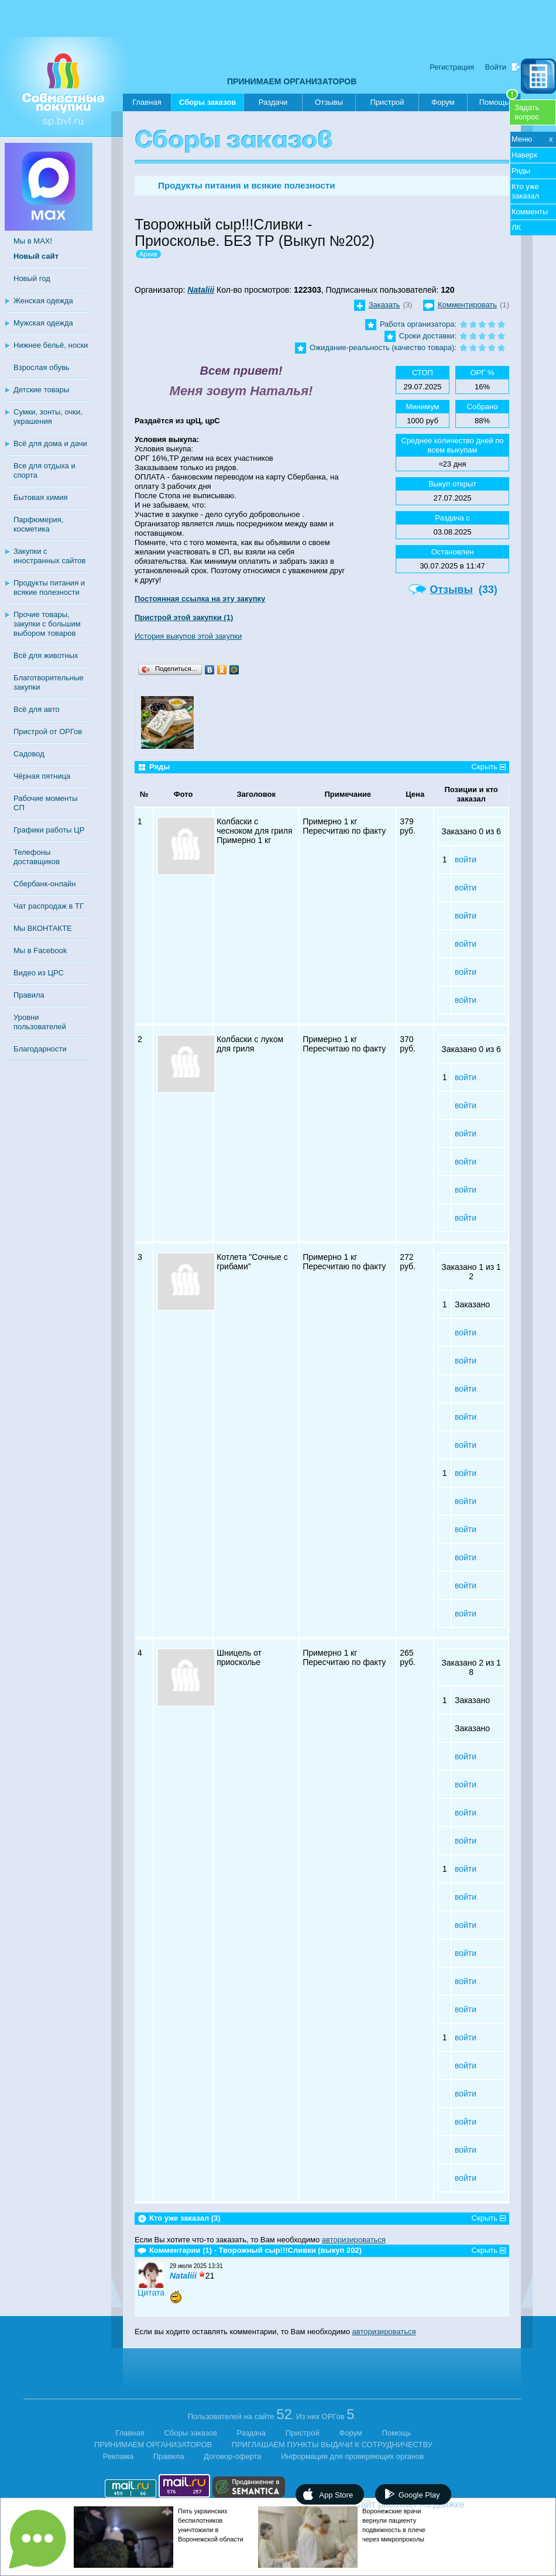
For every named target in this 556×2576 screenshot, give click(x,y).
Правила (28, 995)
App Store (336, 2495)
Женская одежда (43, 300)
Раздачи (273, 102)
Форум (443, 102)
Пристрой (387, 102)
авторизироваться (354, 2239)
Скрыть (484, 766)
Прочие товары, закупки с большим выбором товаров (47, 624)
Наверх (524, 154)
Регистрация (452, 67)
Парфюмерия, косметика (38, 524)
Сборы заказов (207, 104)
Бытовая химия (40, 497)
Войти (495, 67)
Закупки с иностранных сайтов (49, 556)
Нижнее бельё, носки (50, 345)
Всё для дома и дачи (50, 443)
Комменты (530, 211)
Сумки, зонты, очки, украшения (48, 416)
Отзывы (329, 102)
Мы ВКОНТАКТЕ (42, 928)
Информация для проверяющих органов (352, 2456)
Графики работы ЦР (48, 829)
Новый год (31, 278)
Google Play (419, 2495)
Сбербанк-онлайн (44, 883)
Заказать (384, 304)
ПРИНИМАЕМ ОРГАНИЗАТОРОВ (291, 81)
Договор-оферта (233, 2456)
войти (465, 859)
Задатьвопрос (526, 112)
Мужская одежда (43, 322)
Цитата (151, 2292)
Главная (146, 102)
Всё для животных (45, 655)
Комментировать (467, 304)
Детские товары (41, 389)
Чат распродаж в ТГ (48, 906)
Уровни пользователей (39, 1022)
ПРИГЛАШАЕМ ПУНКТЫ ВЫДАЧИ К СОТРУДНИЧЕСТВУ (332, 2444)
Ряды (521, 170)
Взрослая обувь (41, 367)
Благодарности (40, 1048)
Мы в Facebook (40, 950)
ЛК (516, 227)
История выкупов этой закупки (188, 636)
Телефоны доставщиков (36, 857)
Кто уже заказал (525, 191)
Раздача (251, 2432)
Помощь (498, 100)
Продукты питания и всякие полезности (49, 587)
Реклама (118, 2456)
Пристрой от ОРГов (47, 731)
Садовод (28, 753)
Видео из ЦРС (38, 972)
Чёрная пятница (41, 776)
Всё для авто (36, 709)
